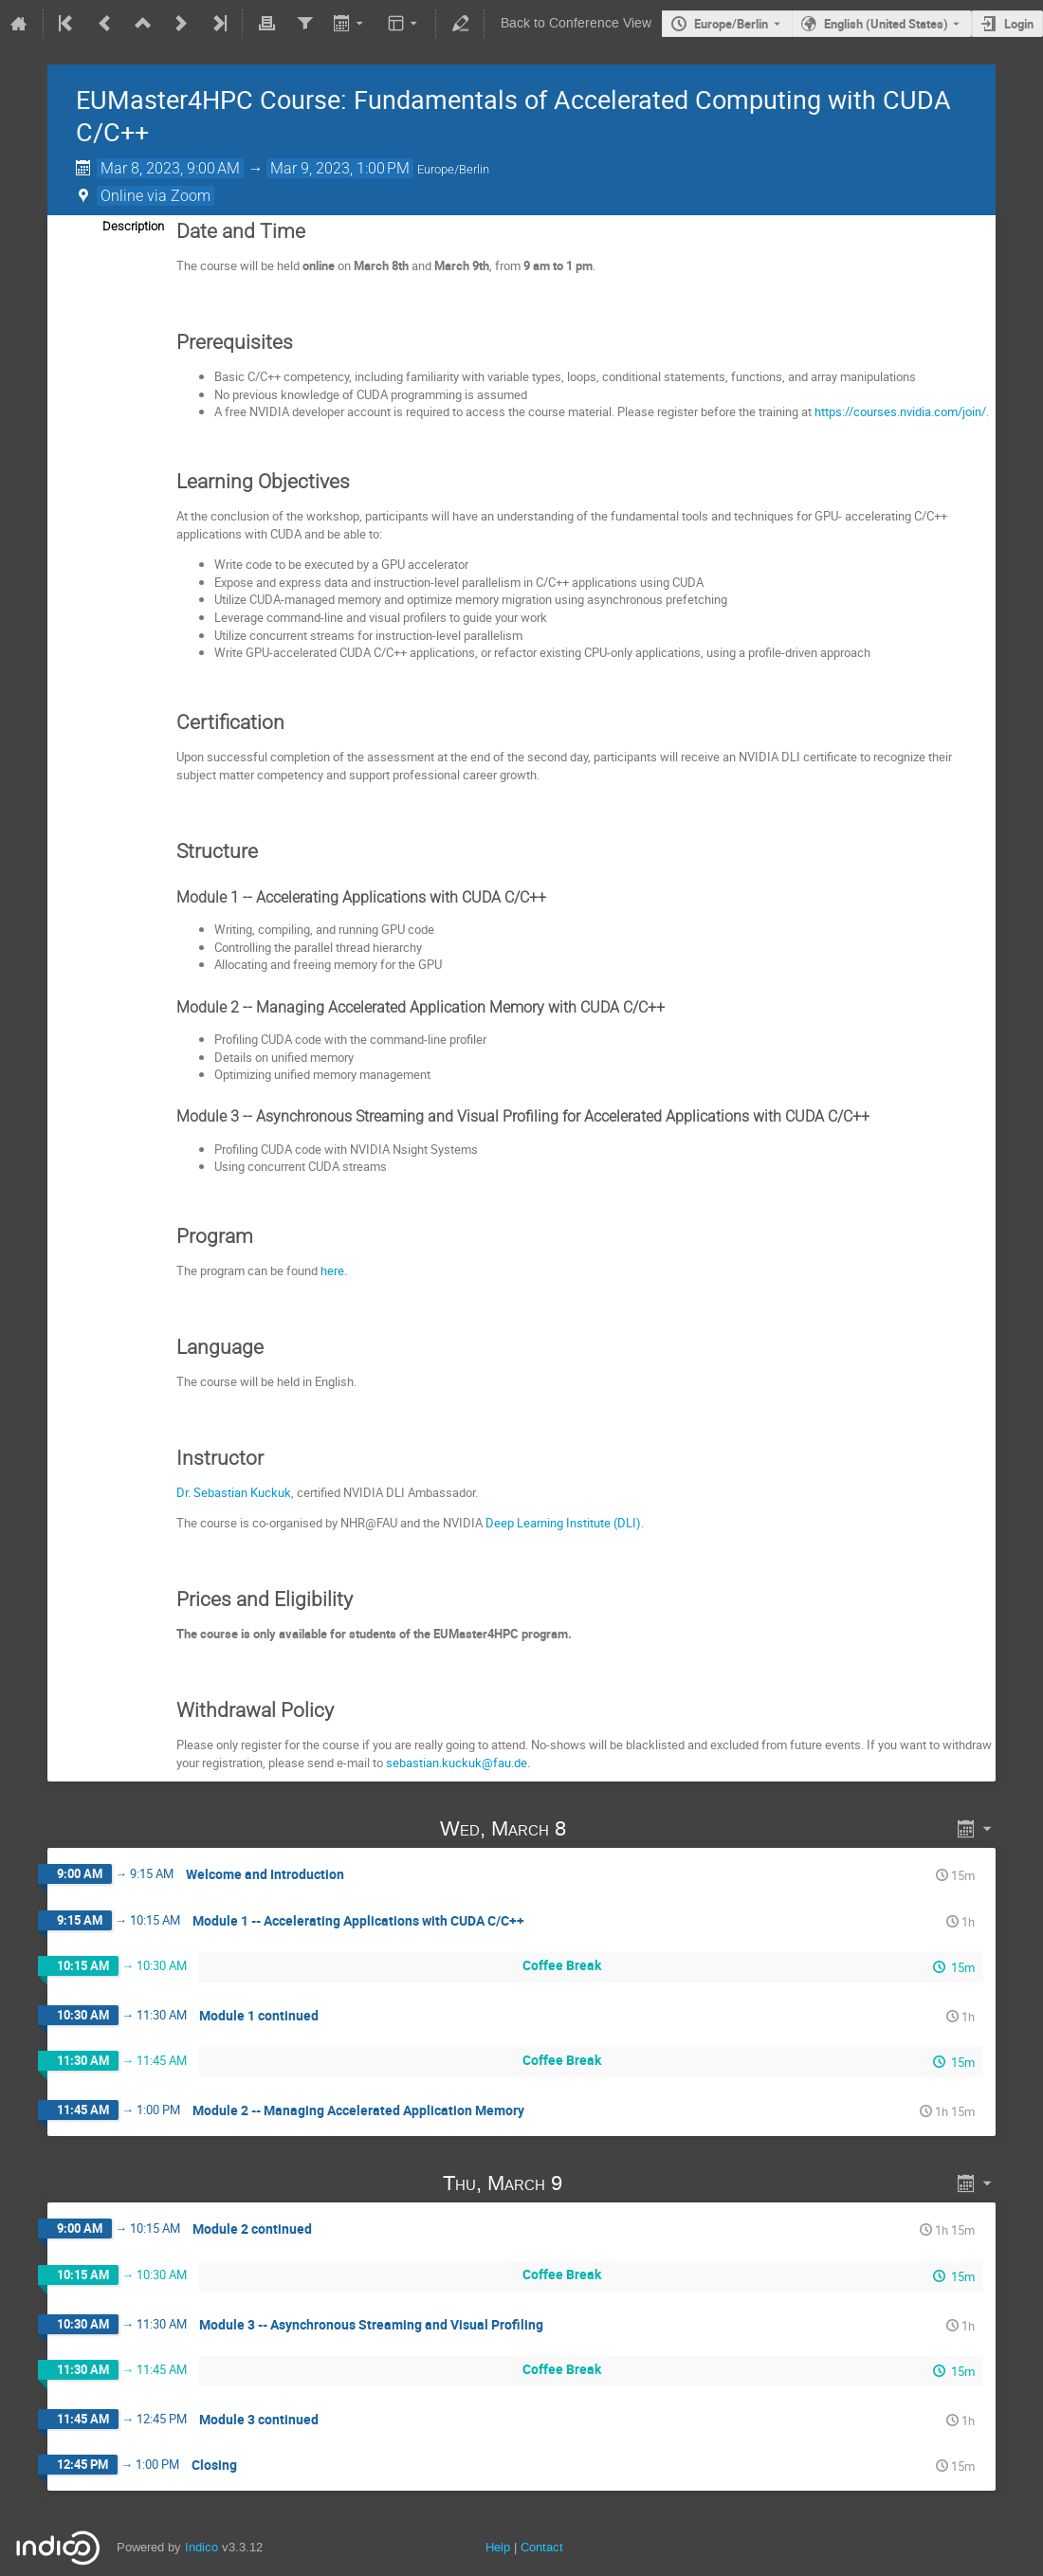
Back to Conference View (576, 23)
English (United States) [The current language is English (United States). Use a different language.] (886, 23)
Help (497, 2547)
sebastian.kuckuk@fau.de (456, 1762)
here (332, 1270)
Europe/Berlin (731, 23)
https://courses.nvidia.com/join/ (900, 411)
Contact (542, 2547)
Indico (201, 2547)
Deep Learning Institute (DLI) (563, 1522)
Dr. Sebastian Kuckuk (233, 1492)
